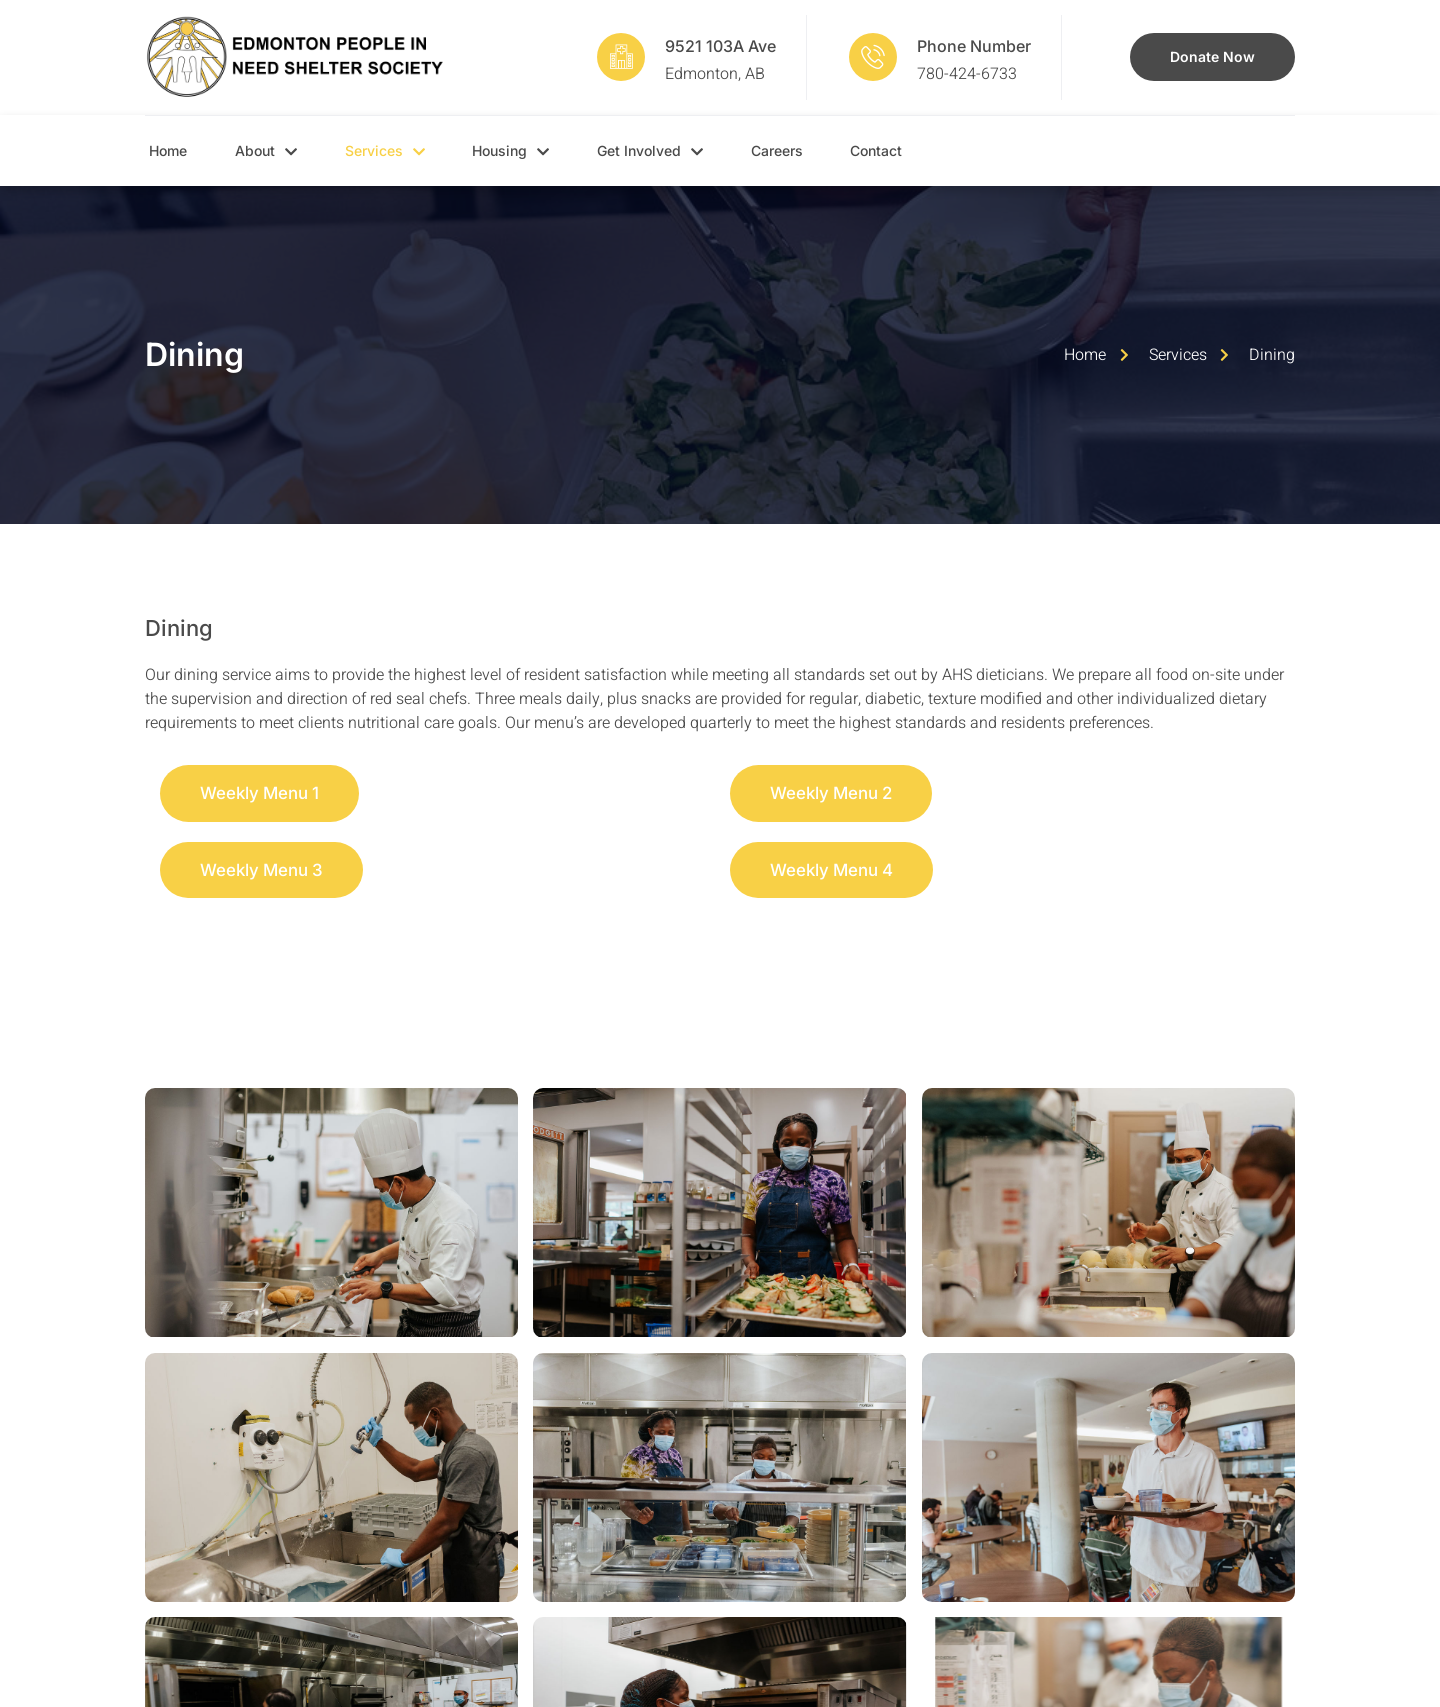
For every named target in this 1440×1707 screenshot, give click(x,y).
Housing (543, 151)
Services (405, 151)
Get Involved (695, 151)
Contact (946, 150)
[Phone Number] (873, 57)
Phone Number (974, 46)
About (274, 151)
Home (164, 150)
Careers (834, 150)
